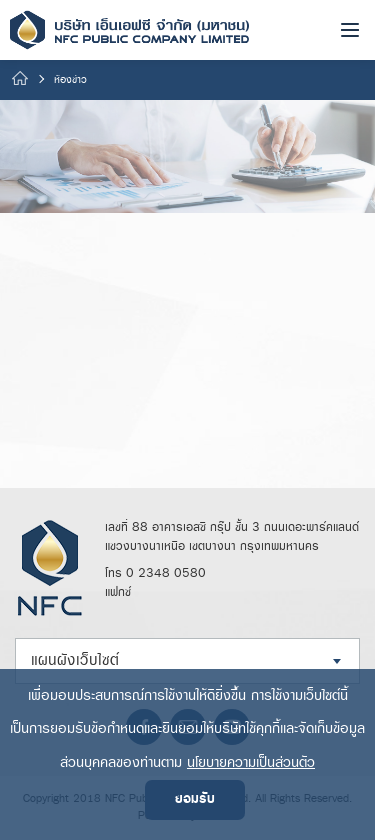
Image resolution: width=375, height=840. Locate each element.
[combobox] (187, 661)
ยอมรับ (195, 799)
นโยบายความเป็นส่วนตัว (251, 762)
